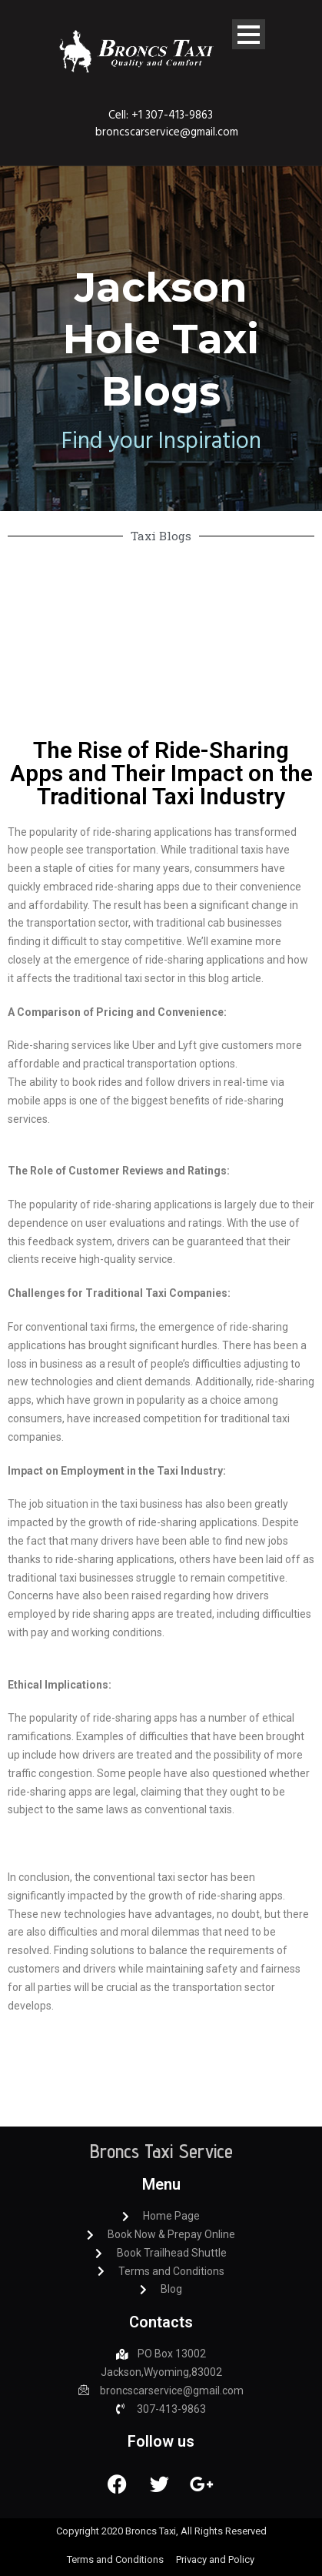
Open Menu (248, 34)
